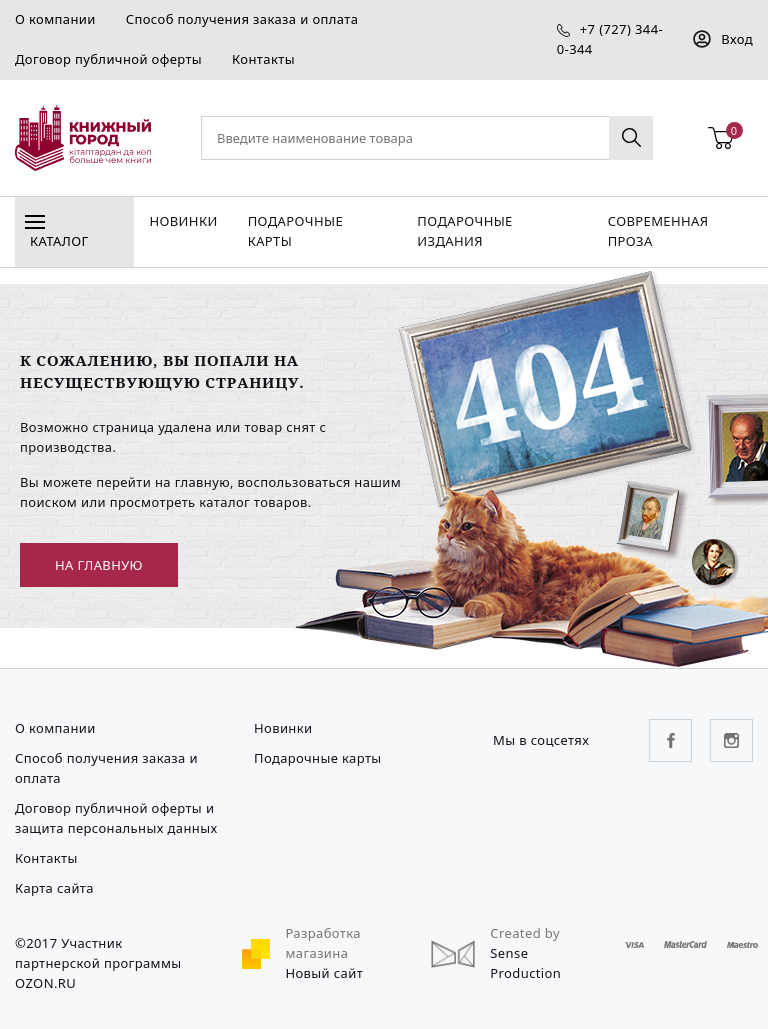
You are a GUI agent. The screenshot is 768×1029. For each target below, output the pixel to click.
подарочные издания (464, 231)
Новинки (183, 221)
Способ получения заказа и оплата (242, 19)
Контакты (263, 59)
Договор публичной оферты (108, 59)
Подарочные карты (295, 231)
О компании (55, 19)
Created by (525, 933)
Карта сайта (54, 888)
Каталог (56, 235)
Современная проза (658, 231)
